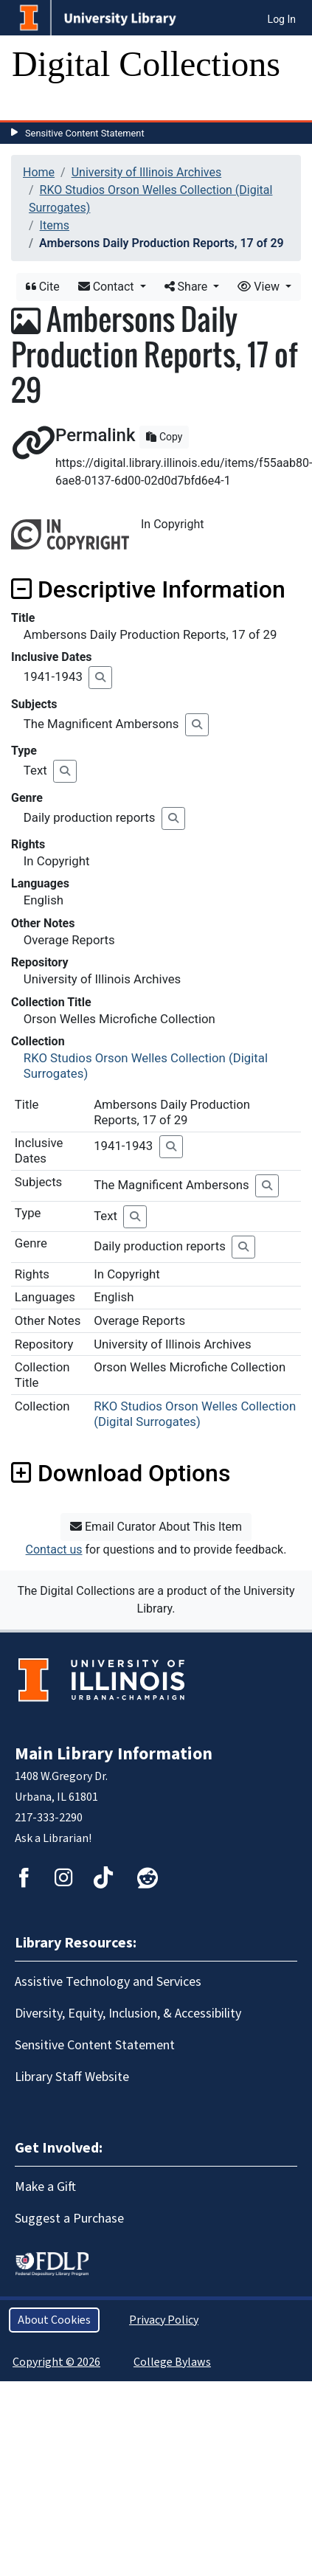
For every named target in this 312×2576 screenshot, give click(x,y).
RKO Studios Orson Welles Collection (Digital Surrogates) (195, 1414)
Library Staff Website (72, 2077)
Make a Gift (45, 2187)
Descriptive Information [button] (148, 589)
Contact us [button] (54, 1550)
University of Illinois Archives (147, 172)
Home (39, 172)
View (260, 287)
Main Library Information (113, 1754)
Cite (43, 287)
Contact (107, 287)
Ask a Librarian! (53, 1838)
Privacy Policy (163, 2320)
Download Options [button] (120, 1473)
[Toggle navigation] (32, 105)
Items (54, 225)
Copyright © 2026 (56, 2362)
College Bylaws (172, 2362)
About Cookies (54, 2320)
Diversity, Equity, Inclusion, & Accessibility (128, 2013)
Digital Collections (146, 63)
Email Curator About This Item (156, 1527)
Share (187, 287)
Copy (164, 437)
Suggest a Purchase (69, 2218)
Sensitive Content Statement (85, 133)
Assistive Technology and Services (108, 1982)
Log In (282, 19)
